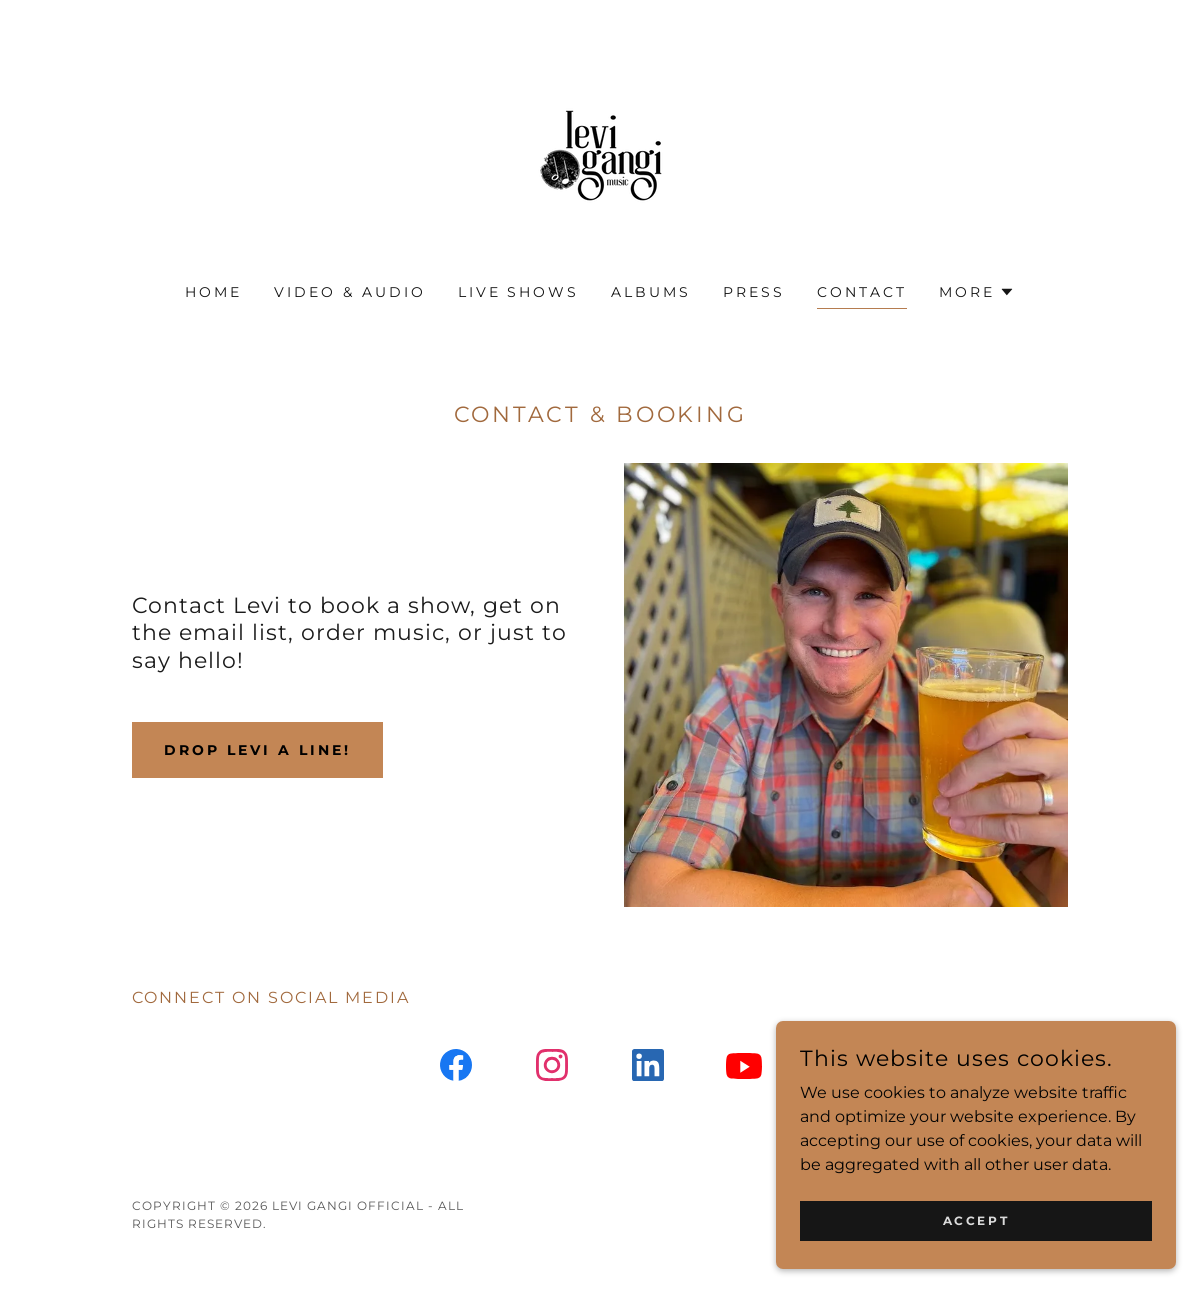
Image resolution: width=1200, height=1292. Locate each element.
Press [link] (754, 292)
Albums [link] (651, 292)
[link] (600, 154)
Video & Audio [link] (350, 292)
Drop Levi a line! (257, 750)
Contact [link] (862, 292)
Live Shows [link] (519, 292)
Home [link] (213, 292)
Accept (976, 1234)
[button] (977, 292)
